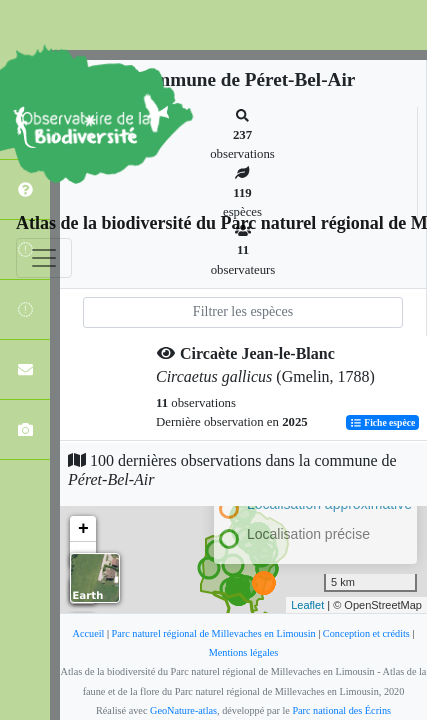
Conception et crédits (366, 633)
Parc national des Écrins (341, 710)
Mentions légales (244, 652)
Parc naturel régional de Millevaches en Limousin (214, 633)
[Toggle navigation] (44, 258)
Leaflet (307, 605)
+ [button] (83, 529)
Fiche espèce (382, 422)
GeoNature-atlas (183, 710)
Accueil (89, 633)
